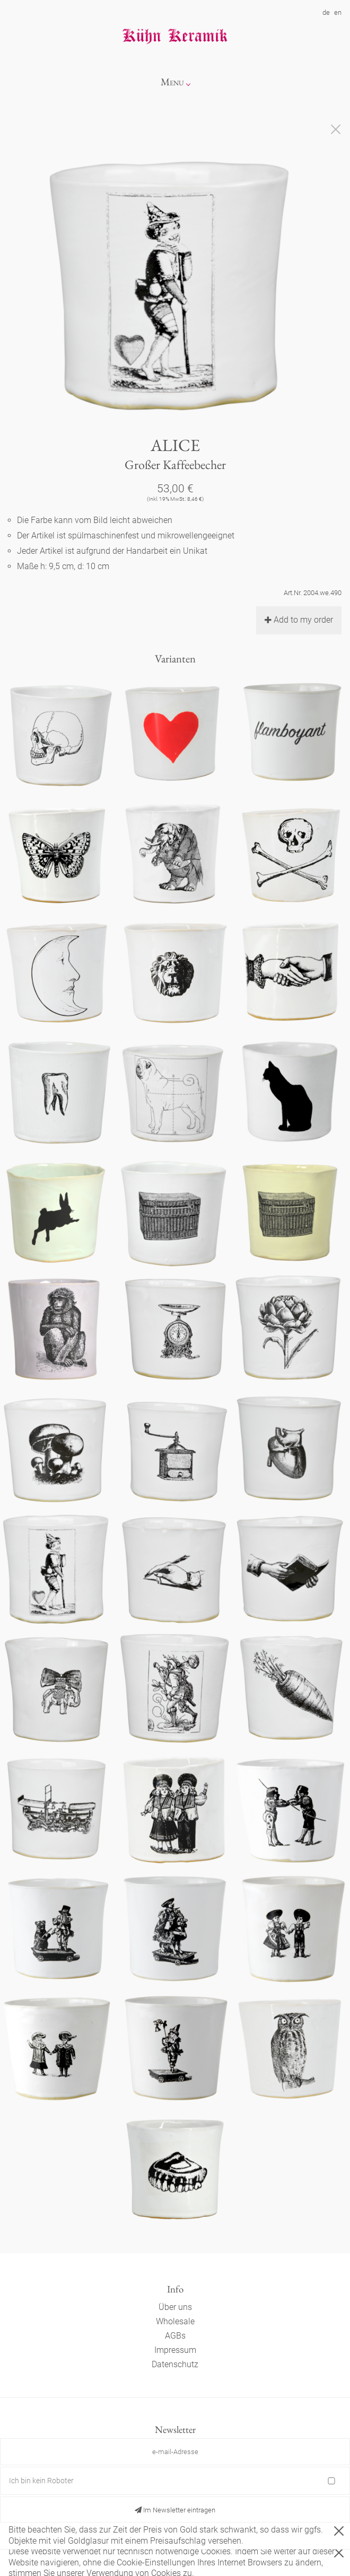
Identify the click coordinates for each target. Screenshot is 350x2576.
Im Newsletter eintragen (175, 2510)
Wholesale (175, 2321)
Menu (172, 81)
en (338, 12)
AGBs (175, 2336)
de (326, 12)
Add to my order (299, 620)
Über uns (175, 2307)
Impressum (175, 2350)
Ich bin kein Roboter (41, 2480)
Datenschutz (175, 2364)
